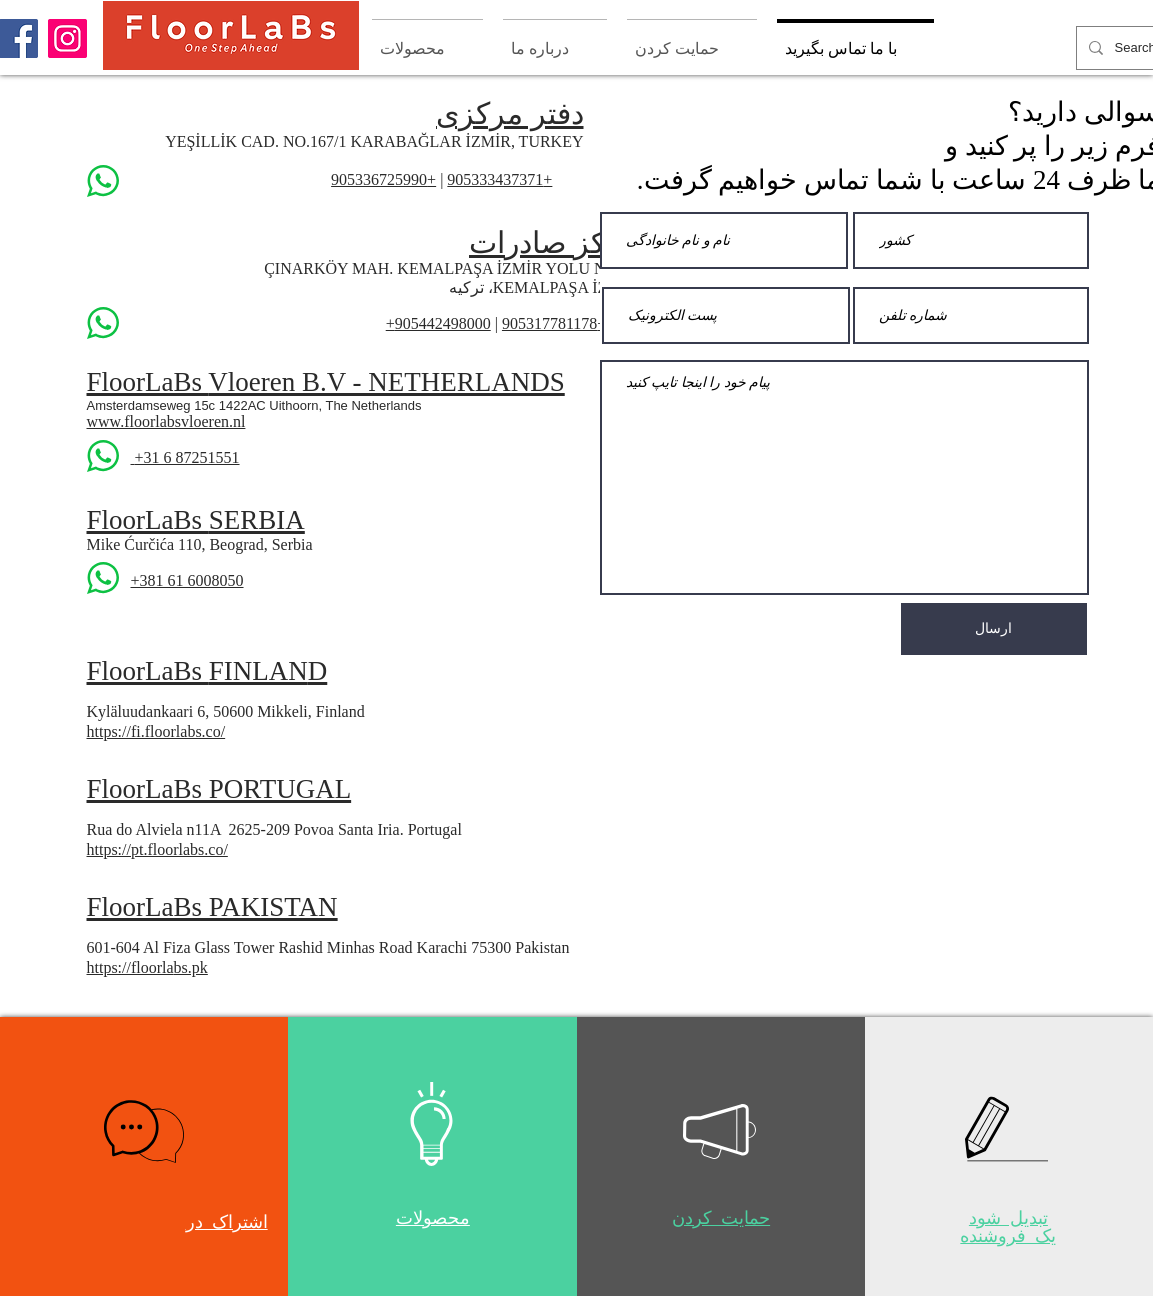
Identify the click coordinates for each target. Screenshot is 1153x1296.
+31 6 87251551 (187, 457)
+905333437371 (499, 179)
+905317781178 (554, 323)
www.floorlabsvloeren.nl (166, 421)
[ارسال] (994, 629)
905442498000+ (438, 323)
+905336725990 (383, 179)
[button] (144, 1131)
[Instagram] (67, 38)
